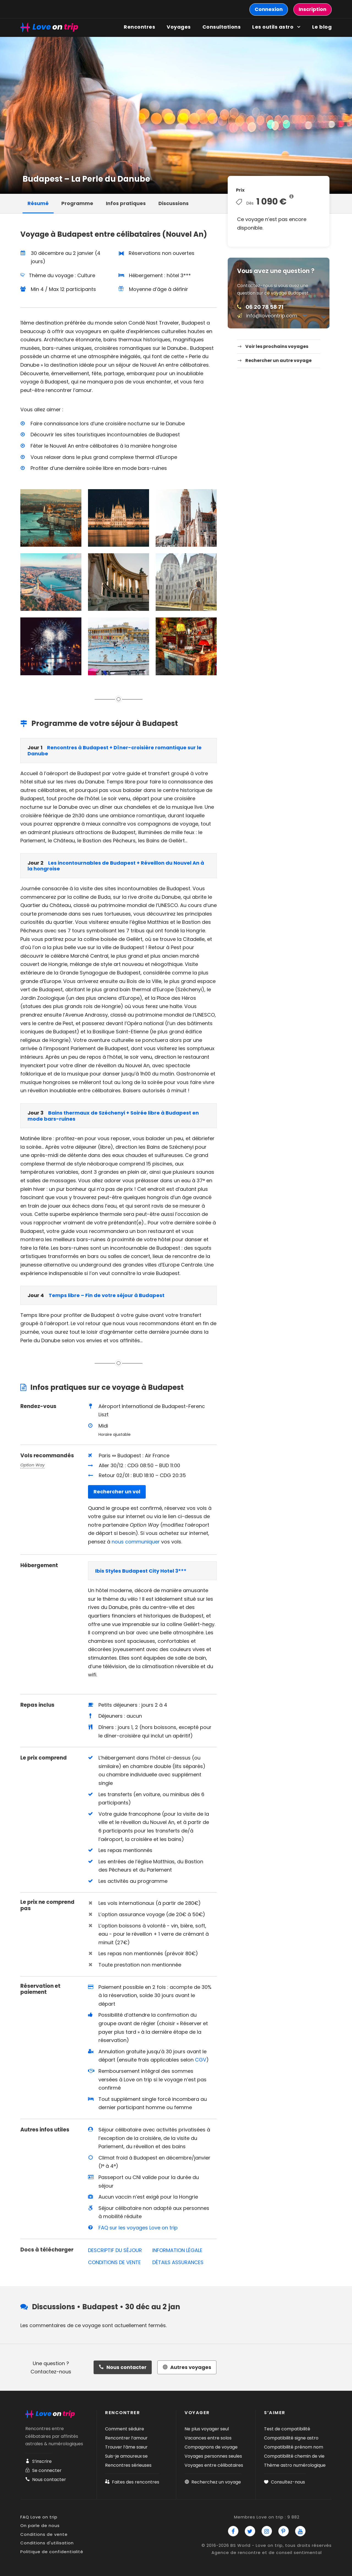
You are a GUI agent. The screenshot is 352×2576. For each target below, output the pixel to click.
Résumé (38, 203)
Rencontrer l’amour (126, 2438)
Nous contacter (45, 2479)
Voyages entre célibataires (214, 2465)
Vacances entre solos (208, 2438)
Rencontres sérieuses (128, 2465)
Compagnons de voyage (211, 2447)
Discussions (173, 203)
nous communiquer (136, 1541)
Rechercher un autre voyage (278, 360)
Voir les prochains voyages (276, 346)
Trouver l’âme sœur (126, 2447)
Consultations (221, 26)
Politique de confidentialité (51, 2552)
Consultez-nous (284, 2482)
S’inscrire (38, 2461)
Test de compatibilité (287, 2429)
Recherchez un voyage (213, 2482)
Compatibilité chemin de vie (294, 2456)
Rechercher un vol (117, 1491)
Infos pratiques (126, 203)
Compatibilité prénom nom (293, 2447)
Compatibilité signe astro (291, 2438)
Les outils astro (272, 26)
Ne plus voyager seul (207, 2429)
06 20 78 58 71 (265, 307)
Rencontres (139, 26)
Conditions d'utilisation (47, 2543)
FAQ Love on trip (38, 2517)
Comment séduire (124, 2429)
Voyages (179, 26)
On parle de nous (40, 2525)
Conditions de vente (44, 2534)
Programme (77, 203)
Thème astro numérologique (295, 2465)
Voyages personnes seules (213, 2456)
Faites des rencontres (132, 2482)
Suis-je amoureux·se (126, 2456)
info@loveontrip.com (271, 315)
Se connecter (43, 2470)
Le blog (322, 26)
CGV (200, 2059)
